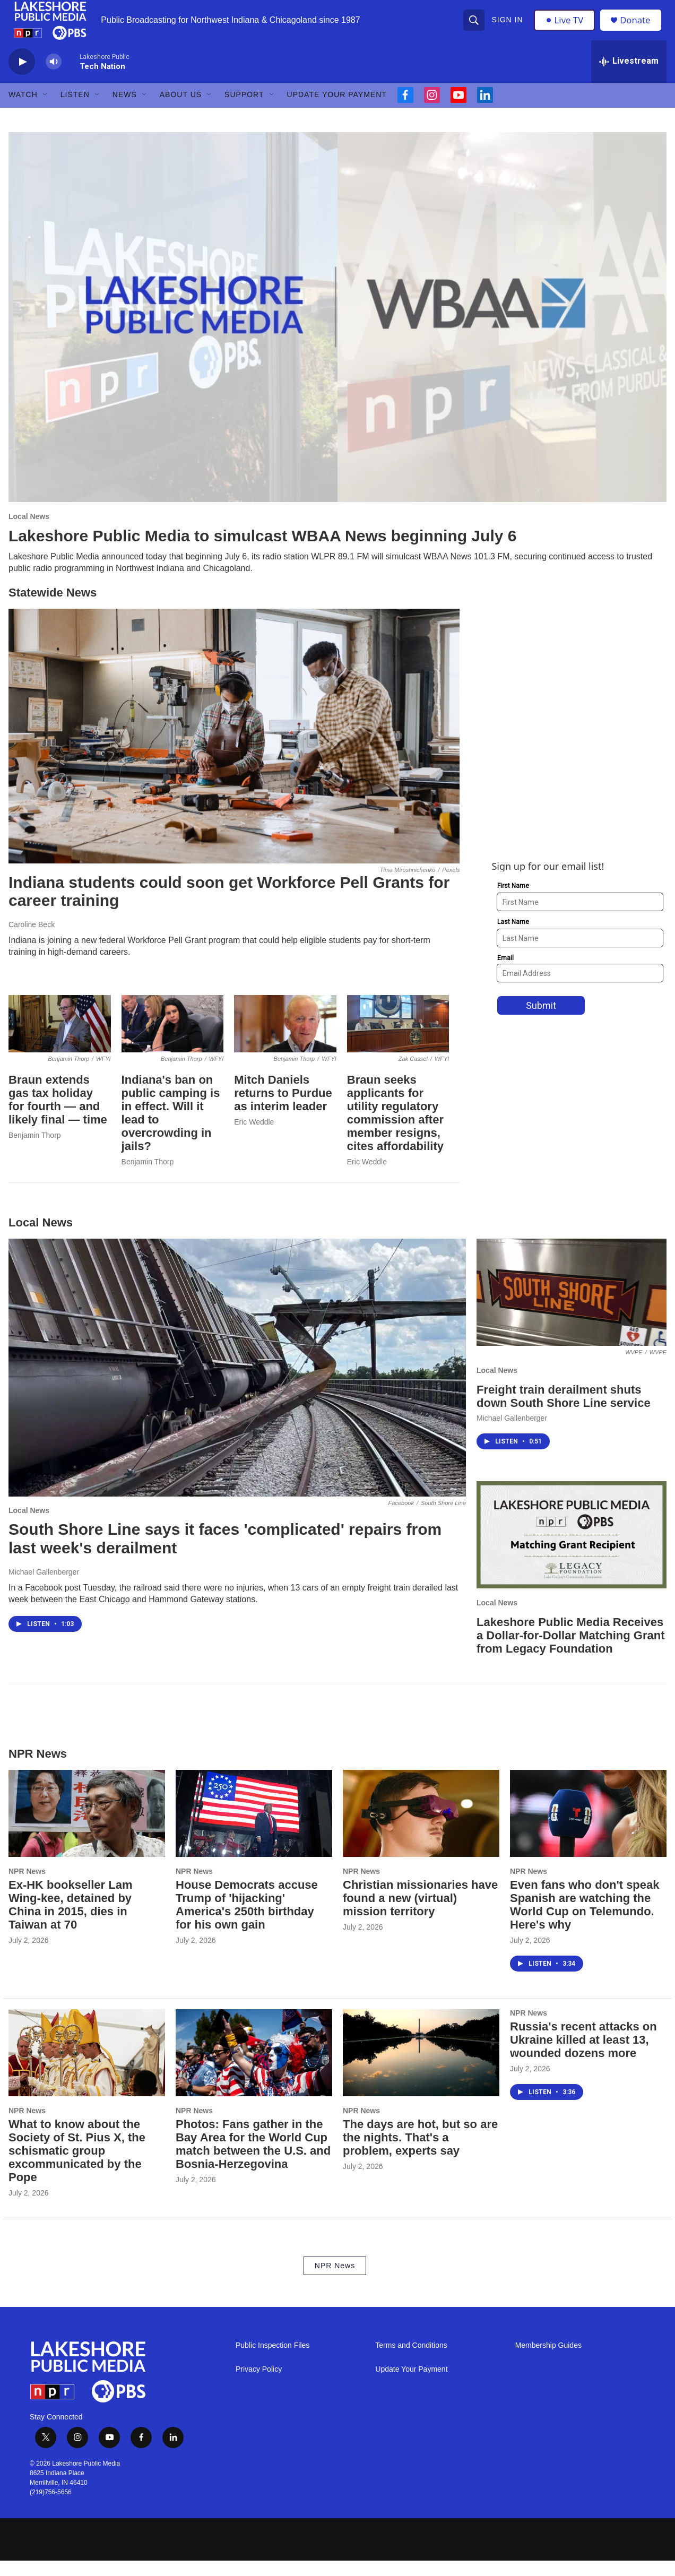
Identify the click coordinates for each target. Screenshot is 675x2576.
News (124, 110)
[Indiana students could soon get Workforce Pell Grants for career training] (234, 751)
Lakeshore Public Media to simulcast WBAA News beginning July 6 (262, 551)
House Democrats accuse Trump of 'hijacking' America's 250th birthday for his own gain (247, 1920)
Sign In (508, 27)
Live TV (566, 27)
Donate (639, 27)
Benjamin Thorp (34, 1151)
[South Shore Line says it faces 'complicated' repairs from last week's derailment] (237, 1383)
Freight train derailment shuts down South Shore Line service (564, 1411)
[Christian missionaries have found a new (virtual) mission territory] (421, 1828)
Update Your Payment (337, 110)
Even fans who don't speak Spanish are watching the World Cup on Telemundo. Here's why (585, 1920)
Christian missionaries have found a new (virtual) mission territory (420, 1913)
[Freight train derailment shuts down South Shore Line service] (572, 1308)
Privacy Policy (259, 2385)
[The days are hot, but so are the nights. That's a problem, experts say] (421, 2068)
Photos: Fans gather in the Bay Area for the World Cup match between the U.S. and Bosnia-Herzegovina (253, 2159)
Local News (28, 532)
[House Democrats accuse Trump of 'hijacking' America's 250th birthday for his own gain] (254, 1828)
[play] (21, 77)
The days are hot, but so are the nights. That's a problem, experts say (420, 2153)
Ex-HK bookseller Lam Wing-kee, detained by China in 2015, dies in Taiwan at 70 (70, 1920)
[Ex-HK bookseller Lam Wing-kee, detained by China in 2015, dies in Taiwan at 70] (86, 1828)
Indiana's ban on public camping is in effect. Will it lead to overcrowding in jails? (171, 1129)
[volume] (54, 77)
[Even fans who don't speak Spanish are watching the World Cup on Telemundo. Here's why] (588, 1828)
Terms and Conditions (411, 2361)
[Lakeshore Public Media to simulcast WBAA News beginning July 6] (337, 333)
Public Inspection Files (272, 2361)
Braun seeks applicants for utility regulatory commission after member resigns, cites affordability (395, 1129)
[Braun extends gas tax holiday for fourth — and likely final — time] (59, 1039)
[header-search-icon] (475, 27)
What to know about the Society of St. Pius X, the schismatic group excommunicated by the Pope (76, 2166)
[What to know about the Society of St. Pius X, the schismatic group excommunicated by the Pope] (86, 2068)
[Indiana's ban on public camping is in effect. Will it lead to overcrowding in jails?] (173, 1039)
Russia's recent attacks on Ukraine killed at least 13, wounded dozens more (583, 2055)
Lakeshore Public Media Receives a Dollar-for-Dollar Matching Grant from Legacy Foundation (570, 1651)
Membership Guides (548, 2361)
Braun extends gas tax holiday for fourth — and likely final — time (57, 1115)
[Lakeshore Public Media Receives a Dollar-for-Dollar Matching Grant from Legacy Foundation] (572, 1550)
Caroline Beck (31, 940)
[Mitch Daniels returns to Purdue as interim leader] (285, 1039)
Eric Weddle (254, 1138)
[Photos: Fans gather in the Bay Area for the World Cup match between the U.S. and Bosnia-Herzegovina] (254, 2068)
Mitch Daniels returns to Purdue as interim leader (283, 1109)
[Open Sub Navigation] (45, 110)
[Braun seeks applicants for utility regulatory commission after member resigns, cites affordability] (398, 1039)
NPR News (27, 1886)
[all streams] (629, 77)
